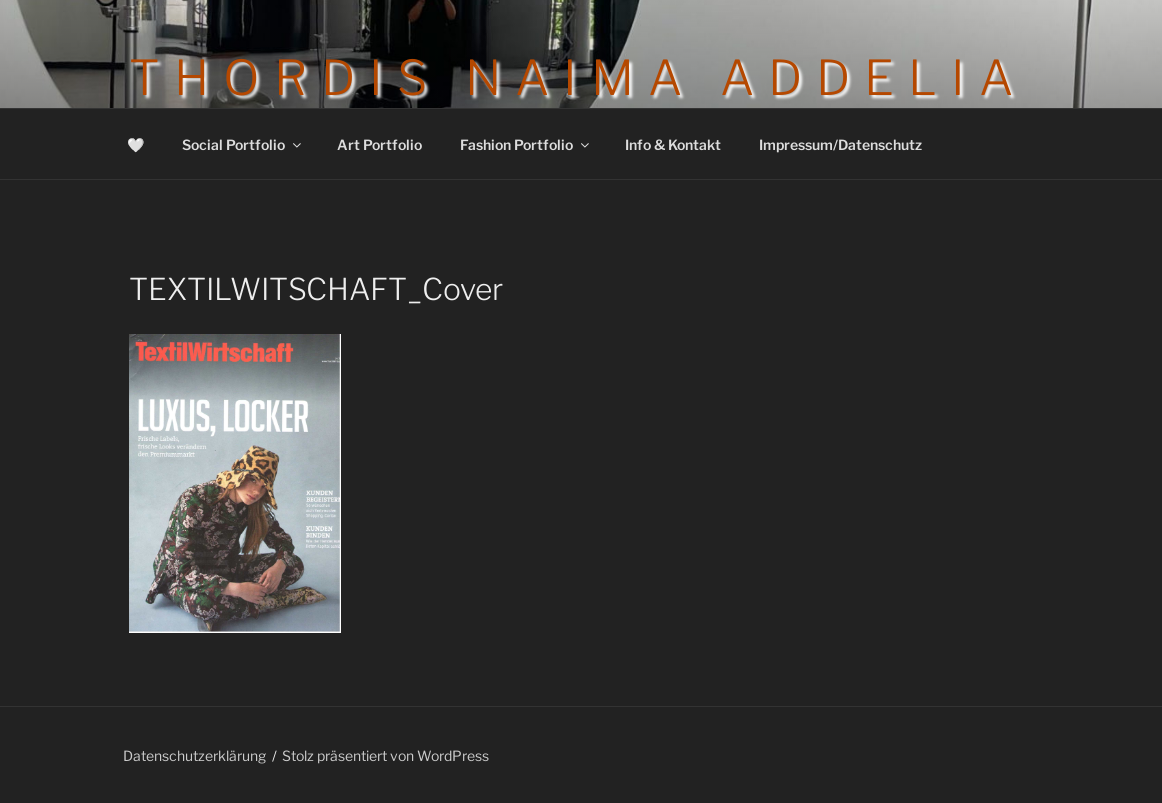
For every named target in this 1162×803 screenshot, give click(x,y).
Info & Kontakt (673, 144)
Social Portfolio (243, 144)
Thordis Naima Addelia (578, 78)
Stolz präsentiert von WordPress (385, 755)
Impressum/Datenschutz (840, 144)
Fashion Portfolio (526, 144)
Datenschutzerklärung (194, 755)
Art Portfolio (379, 144)
